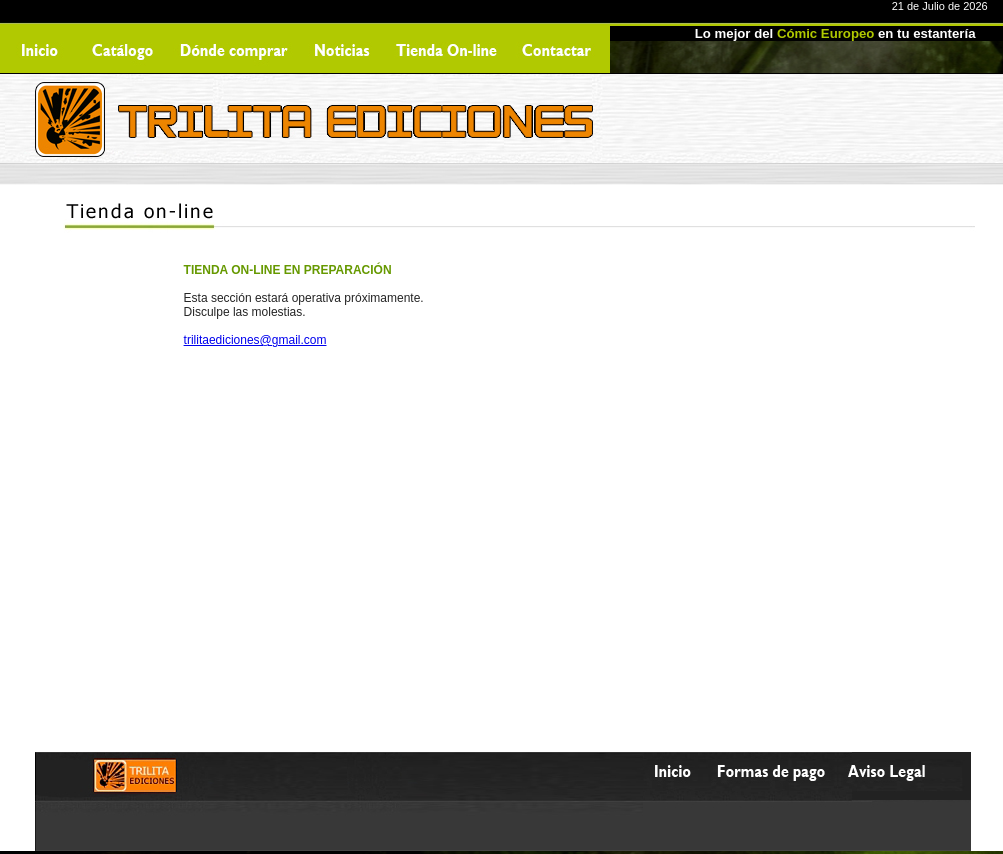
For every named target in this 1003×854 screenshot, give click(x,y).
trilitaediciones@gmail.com (255, 340)
